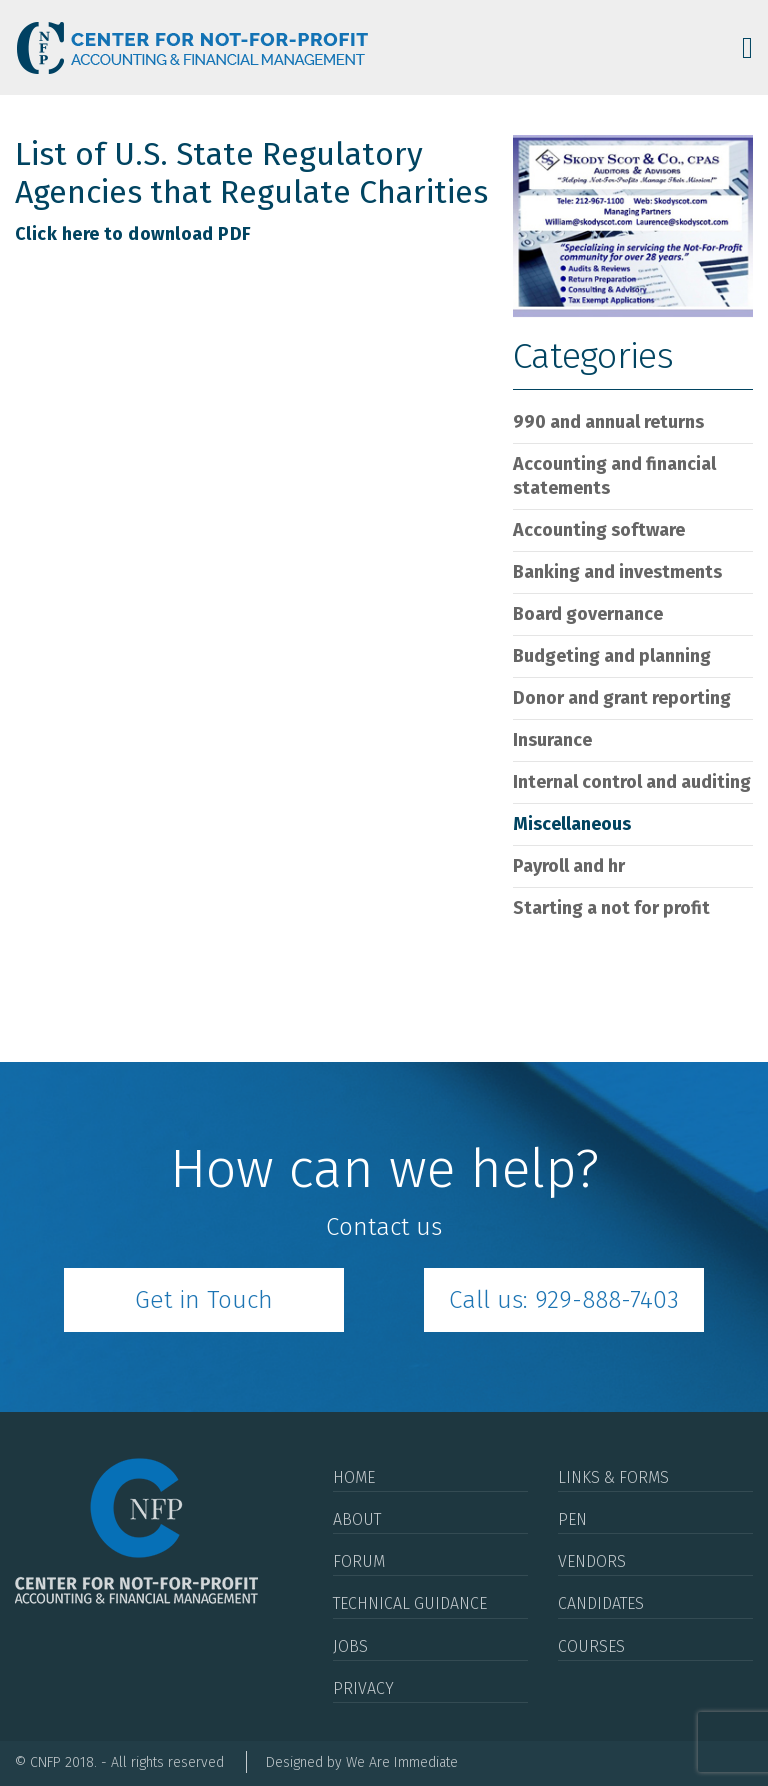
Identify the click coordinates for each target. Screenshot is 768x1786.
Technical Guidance (410, 1603)
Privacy (363, 1688)
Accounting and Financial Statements (614, 476)
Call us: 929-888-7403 (564, 1300)
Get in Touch (204, 1300)
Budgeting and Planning (612, 656)
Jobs (350, 1646)
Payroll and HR (569, 866)
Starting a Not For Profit (611, 908)
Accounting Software (599, 530)
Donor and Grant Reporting (622, 698)
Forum (359, 1561)
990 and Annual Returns (608, 422)
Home (354, 1477)
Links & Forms (613, 1477)
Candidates (601, 1603)
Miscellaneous (572, 824)
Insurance (552, 740)
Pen (572, 1519)
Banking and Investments (617, 572)
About (357, 1519)
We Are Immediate (402, 1762)
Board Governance (588, 614)
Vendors (592, 1561)
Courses (591, 1646)
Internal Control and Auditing (632, 782)
